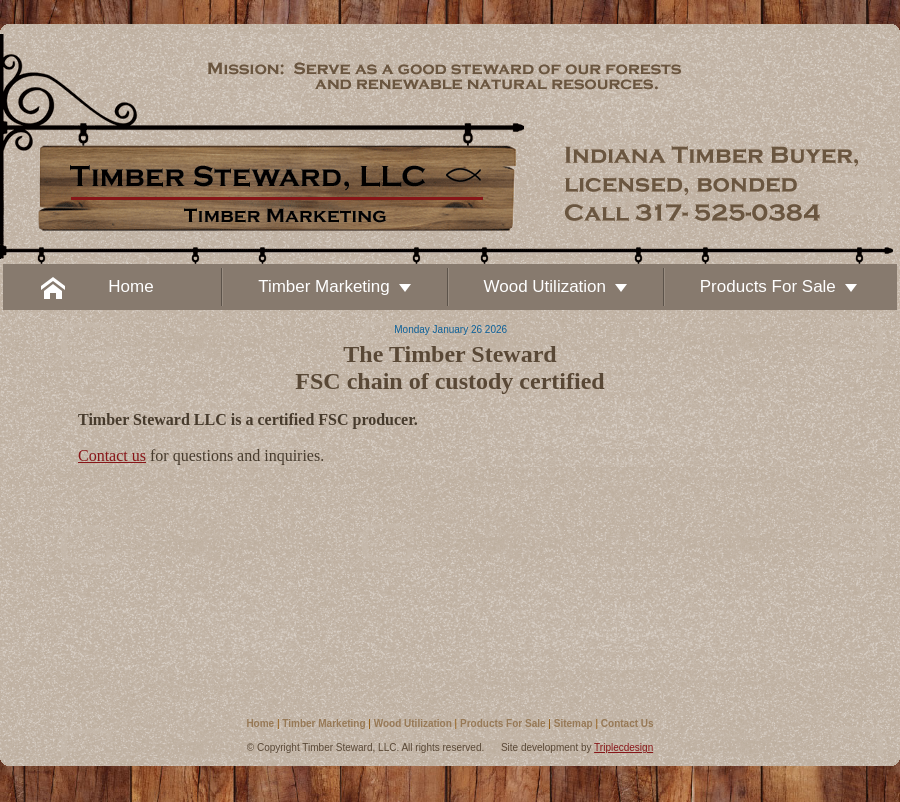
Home (260, 723)
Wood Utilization (413, 723)
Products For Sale (503, 723)
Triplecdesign (623, 747)
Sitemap (573, 723)
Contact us (112, 455)
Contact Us (627, 723)
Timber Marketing (323, 723)
